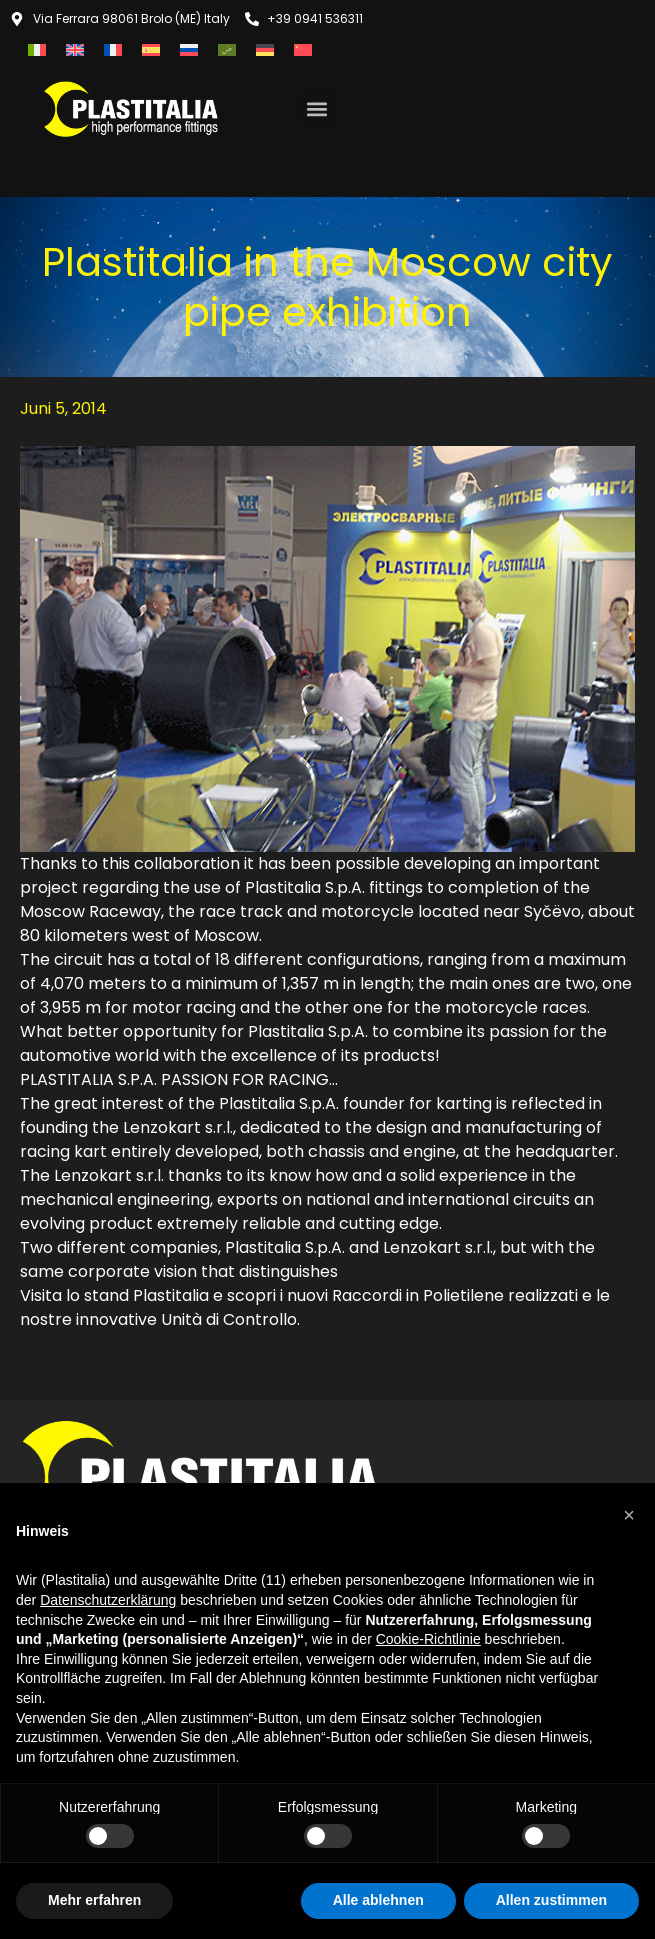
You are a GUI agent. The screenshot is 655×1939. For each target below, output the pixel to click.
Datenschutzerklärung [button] (108, 1600)
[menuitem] (37, 49)
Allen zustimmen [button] (551, 1900)
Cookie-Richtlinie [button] (428, 1639)
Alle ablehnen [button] (378, 1900)
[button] (317, 108)
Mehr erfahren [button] (94, 1900)
